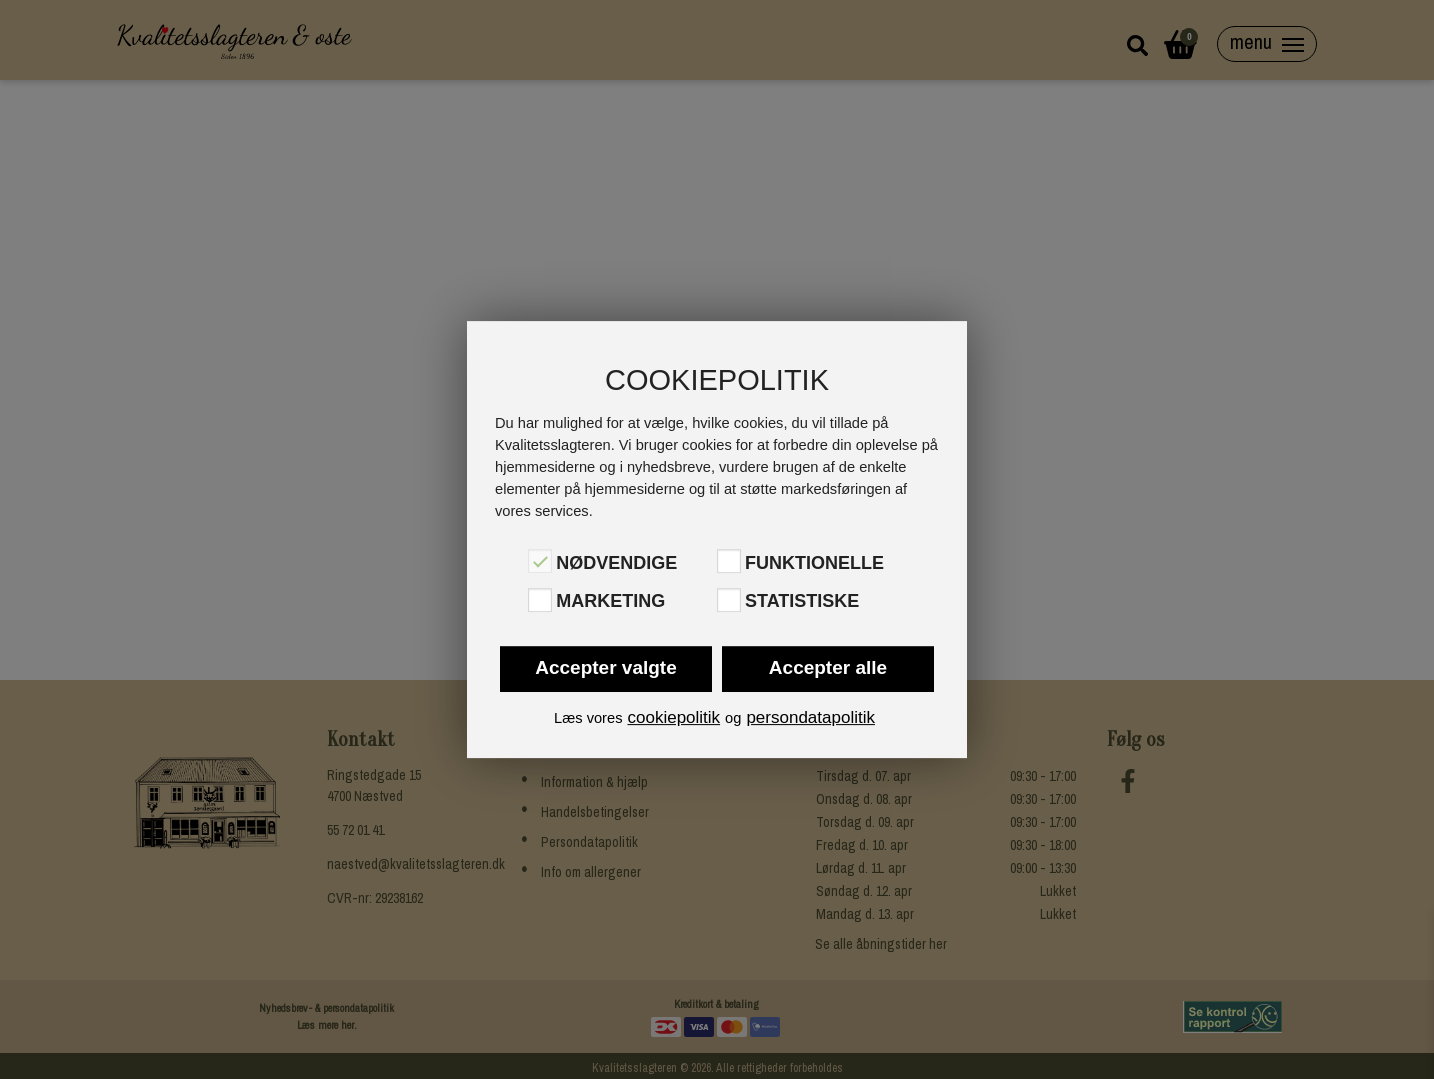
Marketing (610, 602)
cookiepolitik (673, 717)
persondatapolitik (810, 717)
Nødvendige (616, 563)
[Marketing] (540, 600)
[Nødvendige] (540, 561)
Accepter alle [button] (828, 667)
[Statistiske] (729, 600)
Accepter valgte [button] (606, 667)
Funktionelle (814, 563)
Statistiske (802, 602)
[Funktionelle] (729, 561)
